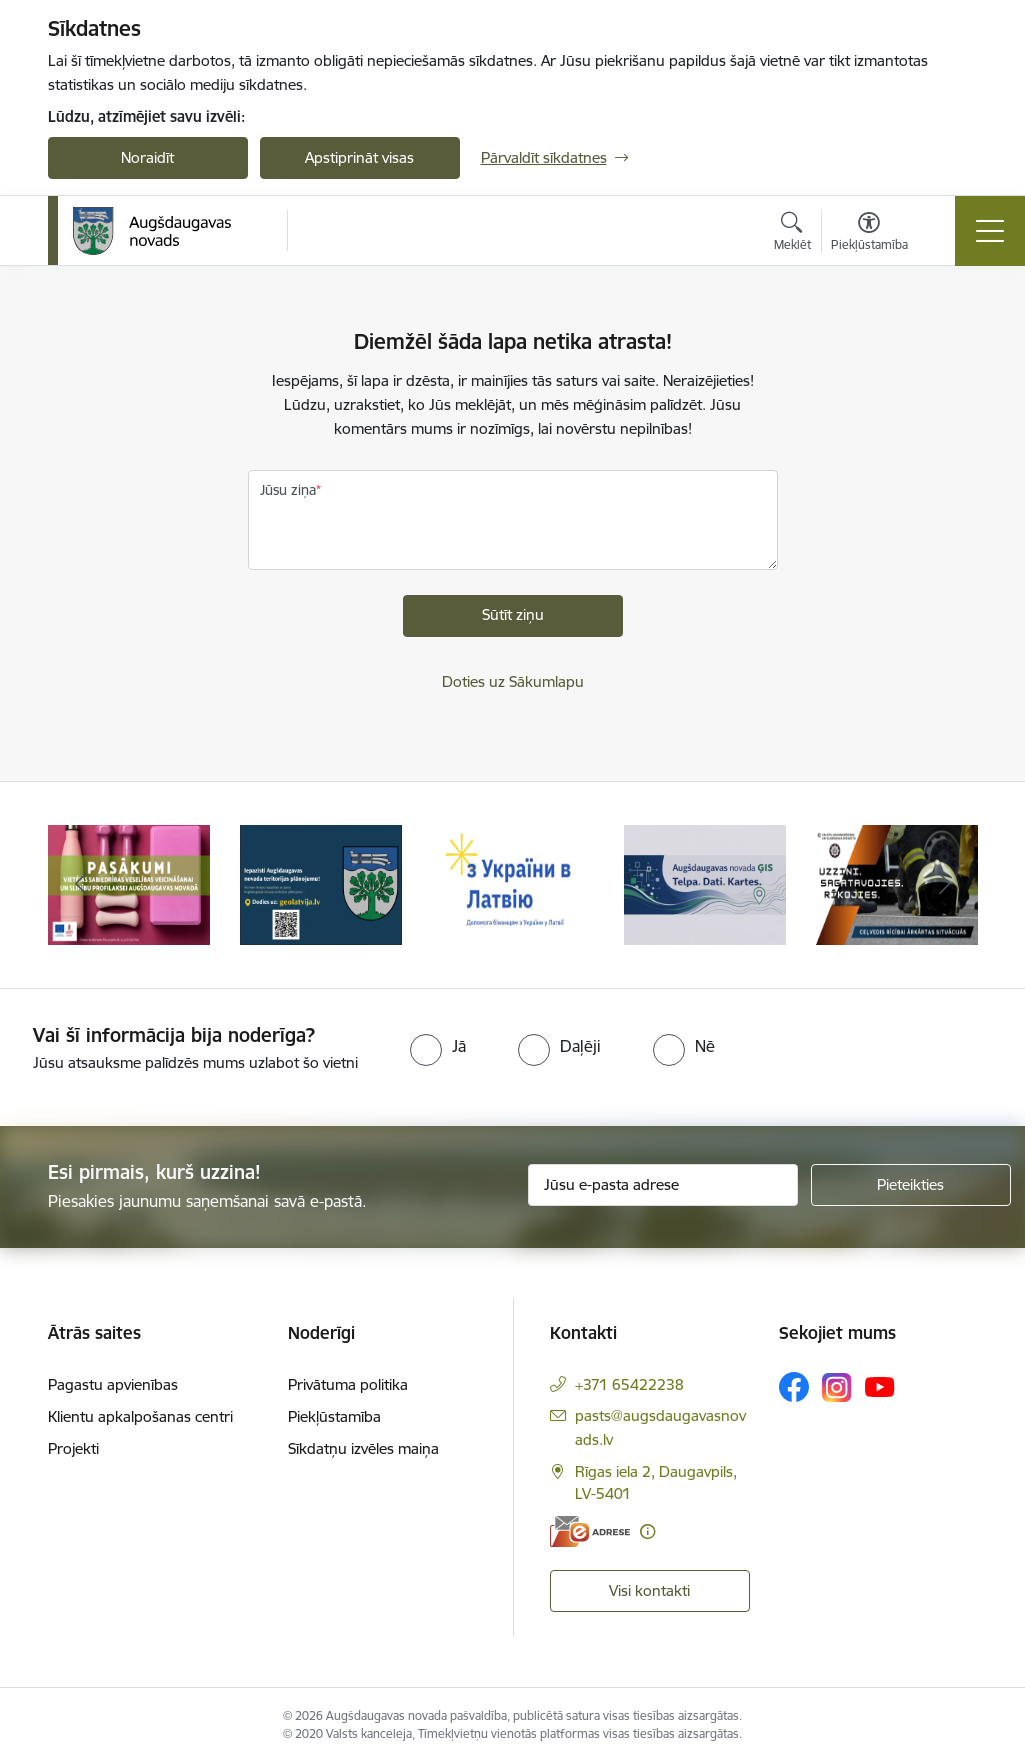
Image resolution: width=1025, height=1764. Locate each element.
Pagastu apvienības (113, 1384)
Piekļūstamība (334, 1416)
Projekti (73, 1448)
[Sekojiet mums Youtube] (880, 1386)
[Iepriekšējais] (81, 885)
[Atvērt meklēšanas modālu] (792, 234)
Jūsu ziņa (288, 490)
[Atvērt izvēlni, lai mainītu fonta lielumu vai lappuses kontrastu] (869, 234)
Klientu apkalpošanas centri (140, 1416)
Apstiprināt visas (359, 157)
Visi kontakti (649, 1590)
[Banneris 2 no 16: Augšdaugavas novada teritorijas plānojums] (321, 883)
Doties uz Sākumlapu (513, 681)
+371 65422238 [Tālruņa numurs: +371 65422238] (629, 1384)
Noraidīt (147, 157)
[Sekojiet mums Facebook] (794, 1387)
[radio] (438, 1046)
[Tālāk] (945, 885)
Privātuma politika (348, 1384)
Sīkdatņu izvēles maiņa (363, 1448)
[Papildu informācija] (647, 1531)
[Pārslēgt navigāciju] (990, 231)
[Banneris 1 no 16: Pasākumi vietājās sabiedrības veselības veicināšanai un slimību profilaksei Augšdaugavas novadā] (129, 883)
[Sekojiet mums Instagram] (837, 1387)
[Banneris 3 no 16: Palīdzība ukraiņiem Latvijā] (513, 883)
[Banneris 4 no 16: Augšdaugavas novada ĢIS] (705, 883)
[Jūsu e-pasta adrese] (663, 1185)
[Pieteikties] (911, 1185)
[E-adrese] (590, 1531)
